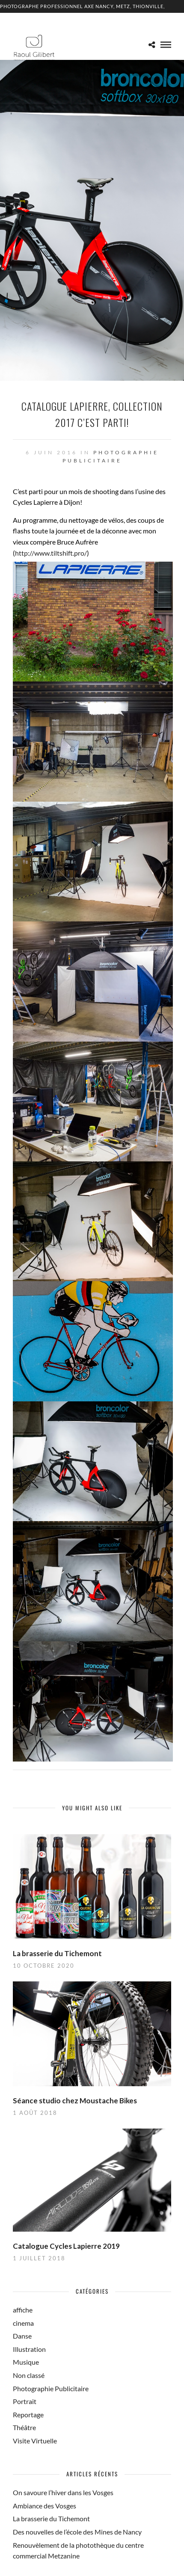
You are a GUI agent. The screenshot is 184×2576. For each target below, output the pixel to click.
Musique (26, 2362)
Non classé (29, 2375)
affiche (23, 2310)
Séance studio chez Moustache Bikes (75, 2100)
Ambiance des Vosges (44, 2506)
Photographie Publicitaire (51, 2388)
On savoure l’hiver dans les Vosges (63, 2492)
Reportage (28, 2414)
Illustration (29, 2349)
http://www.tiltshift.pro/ (51, 553)
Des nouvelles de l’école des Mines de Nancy (77, 2532)
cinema (23, 2323)
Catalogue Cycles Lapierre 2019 (66, 2245)
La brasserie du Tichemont (57, 1953)
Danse (22, 2336)
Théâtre (24, 2427)
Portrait (24, 2401)
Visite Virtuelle (35, 2441)
